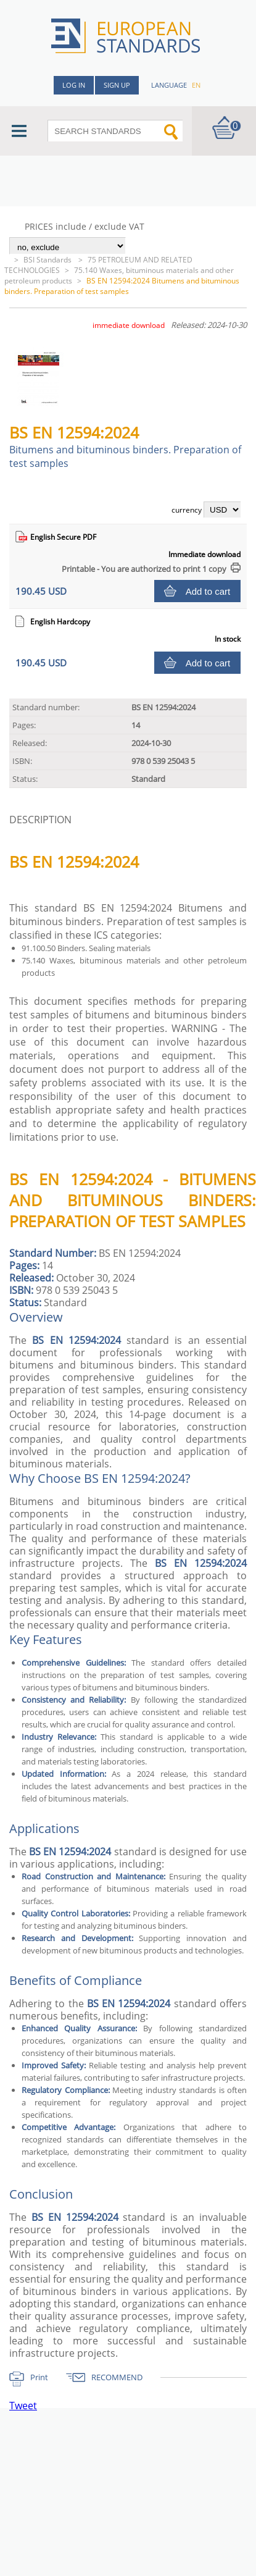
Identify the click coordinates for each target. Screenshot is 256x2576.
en (196, 85)
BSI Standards (48, 259)
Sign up (117, 85)
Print (39, 2377)
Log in (73, 85)
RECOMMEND (116, 2377)
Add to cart (208, 591)
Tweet (23, 2405)
